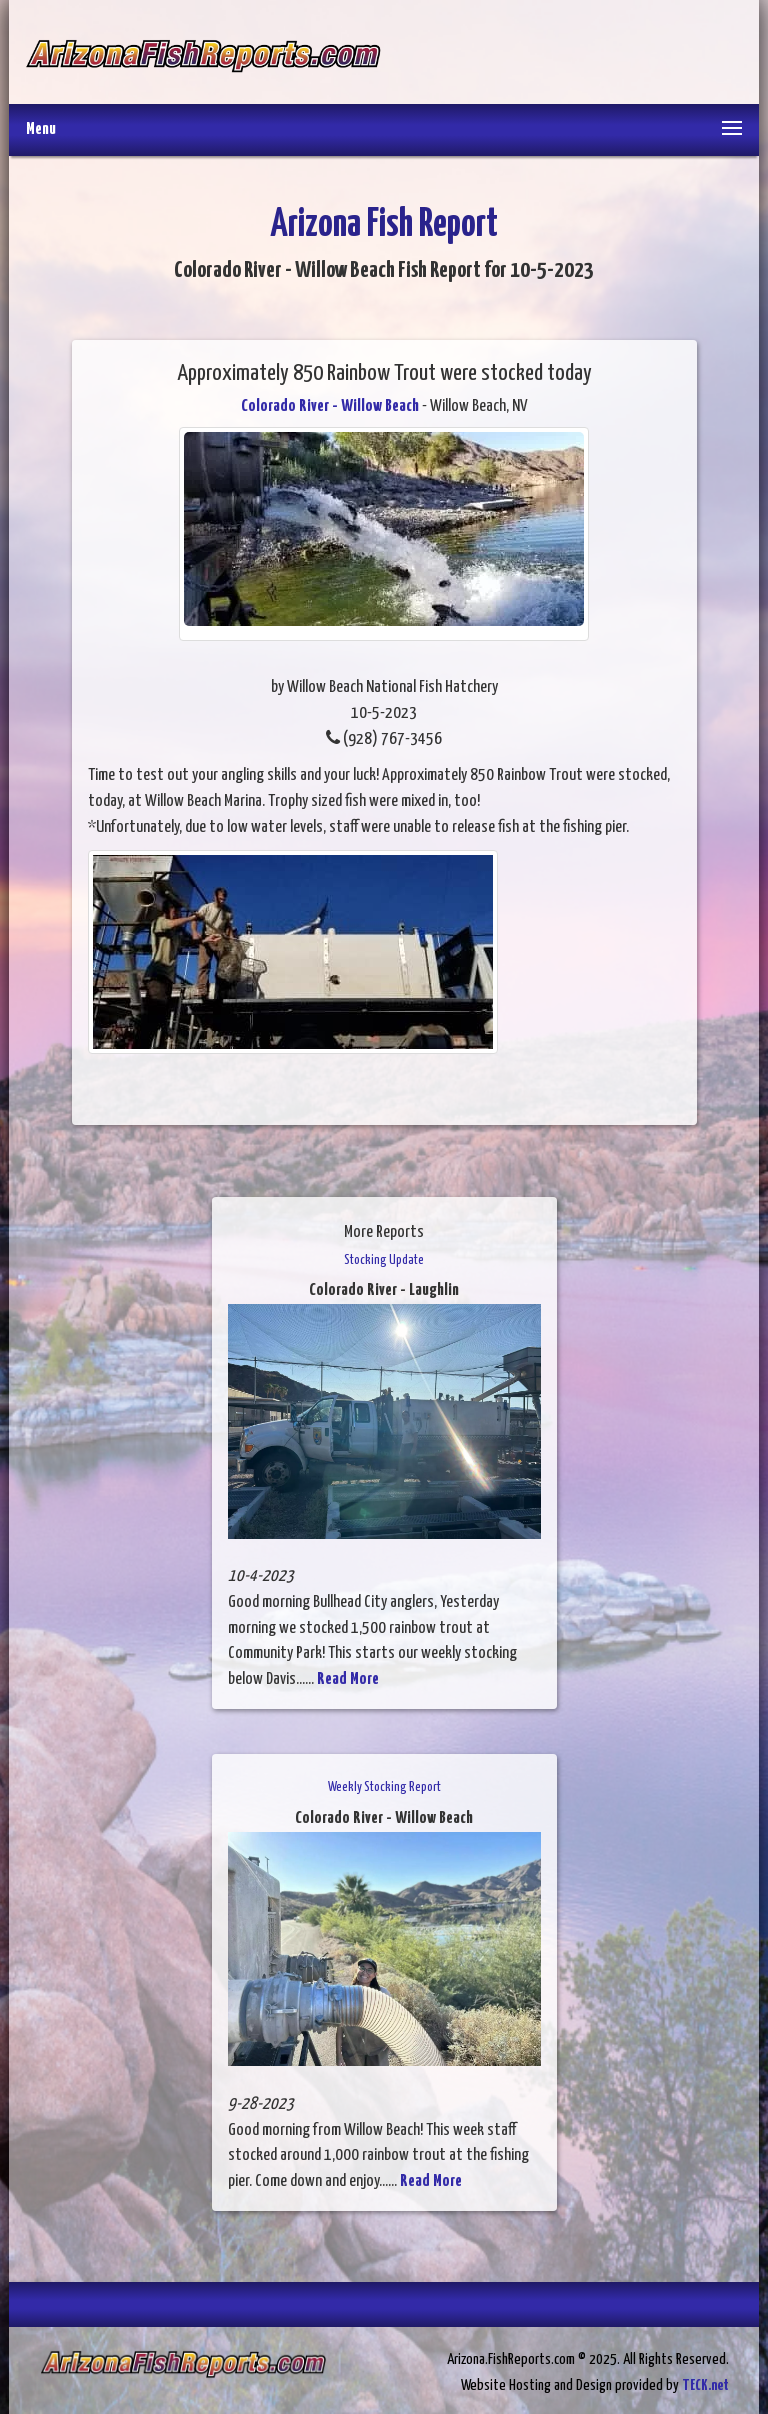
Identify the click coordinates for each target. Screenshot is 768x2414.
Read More (348, 1679)
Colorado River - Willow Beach (330, 406)
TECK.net (705, 2385)
